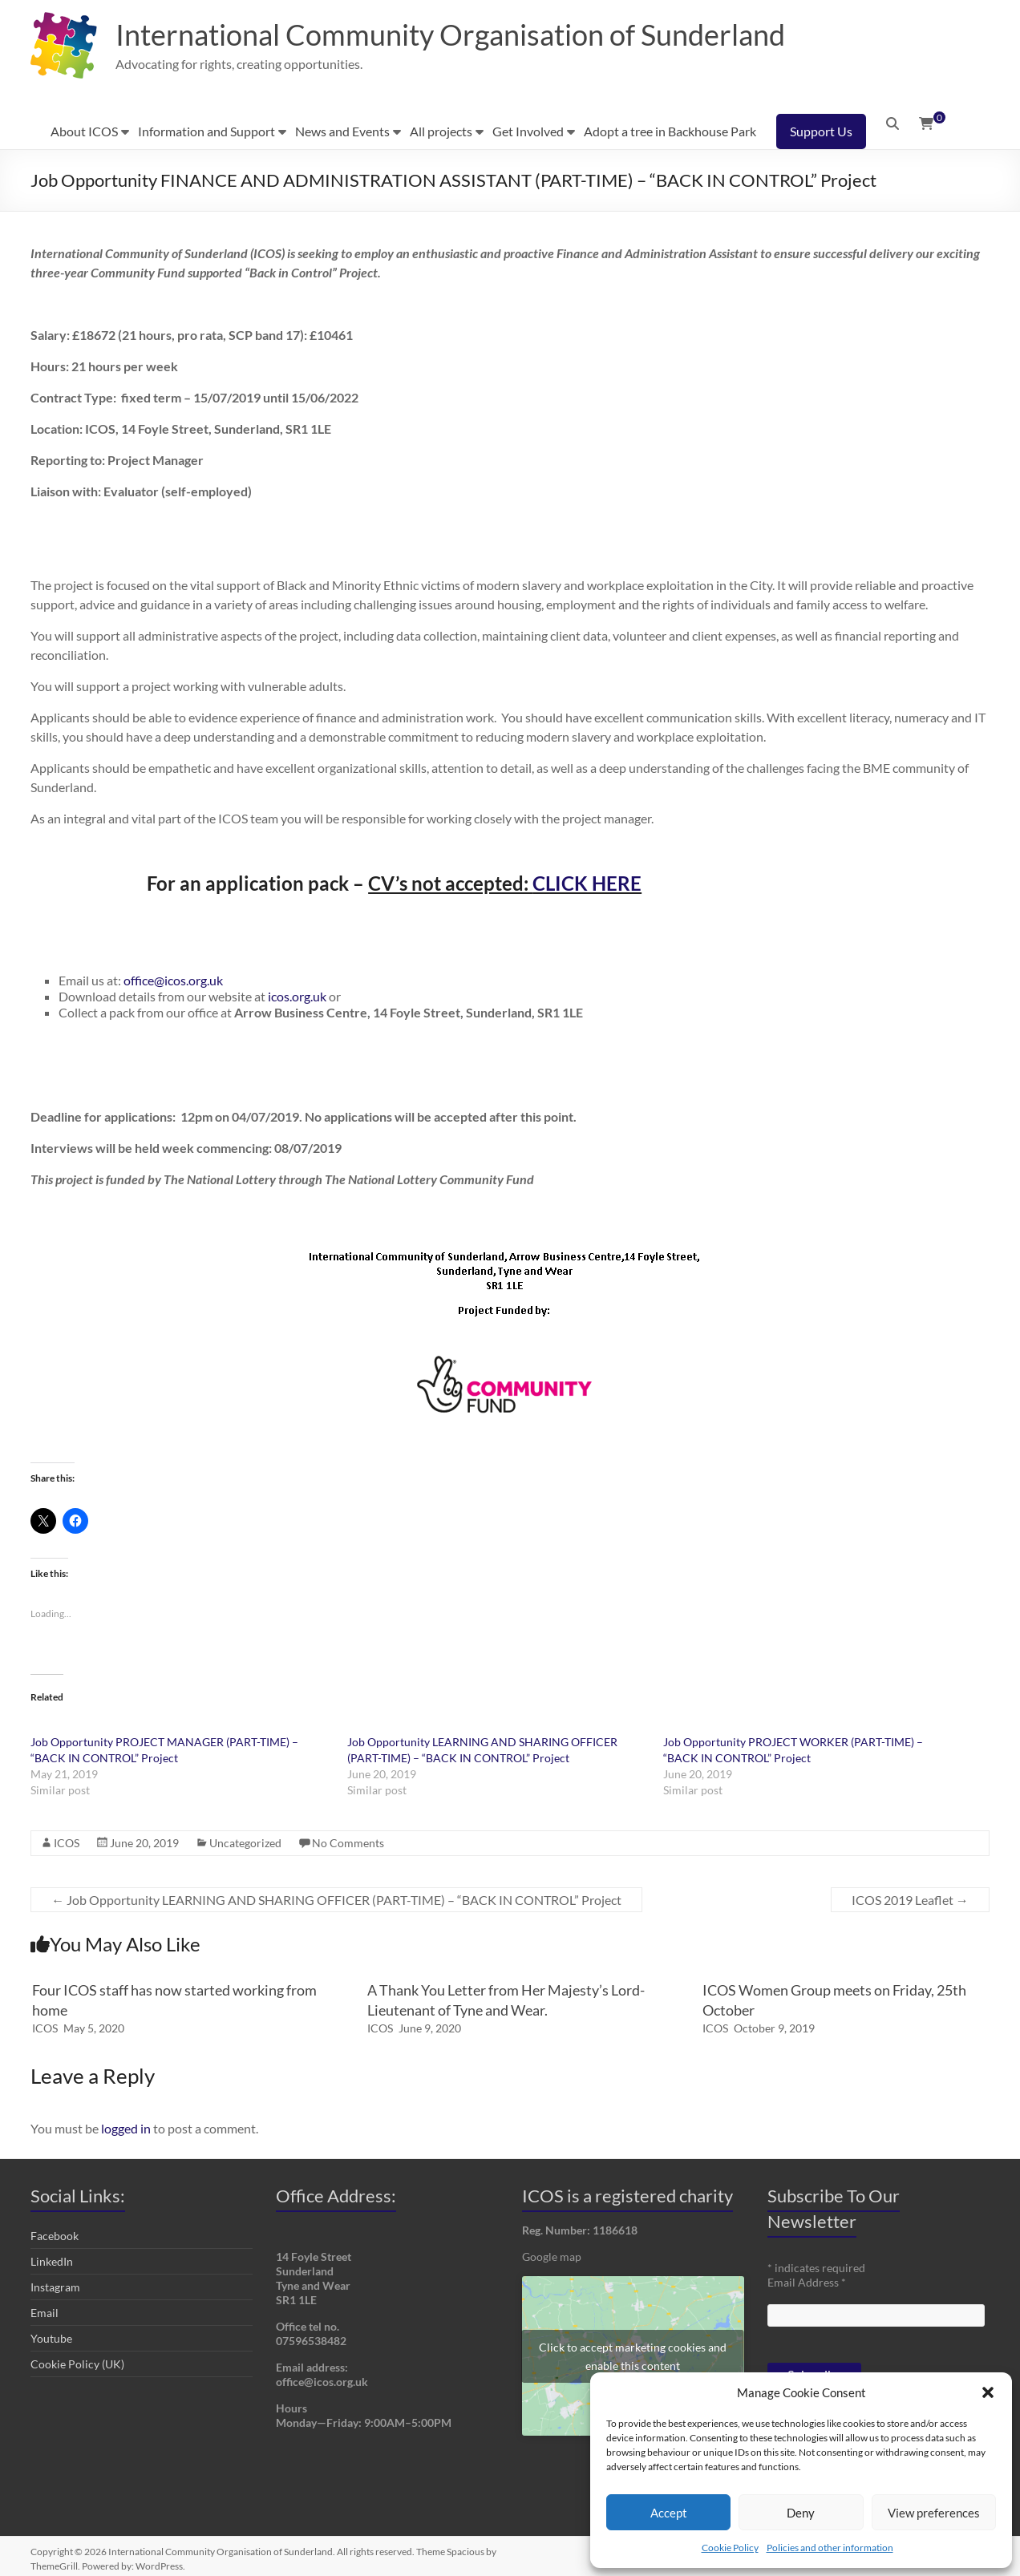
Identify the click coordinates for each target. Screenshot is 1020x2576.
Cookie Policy (730, 2548)
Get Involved (528, 131)
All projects (441, 131)
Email (44, 2312)
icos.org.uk (297, 996)
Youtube (51, 2338)
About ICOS (84, 131)
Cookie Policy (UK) (77, 2364)
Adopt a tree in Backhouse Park (670, 131)
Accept (668, 2512)
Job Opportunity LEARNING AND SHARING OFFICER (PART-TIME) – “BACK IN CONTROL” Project (336, 1899)
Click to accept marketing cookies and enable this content (633, 2356)
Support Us (821, 131)
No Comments (348, 1843)
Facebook (54, 2235)
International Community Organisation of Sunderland (450, 34)
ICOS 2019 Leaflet (910, 1899)
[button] (988, 2392)
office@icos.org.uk (173, 980)
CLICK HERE (587, 883)
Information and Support (206, 131)
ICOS (66, 1843)
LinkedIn (51, 2261)
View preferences (934, 2512)
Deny (801, 2512)
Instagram (55, 2287)
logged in (126, 2128)
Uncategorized (245, 1843)
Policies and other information (830, 2548)
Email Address (806, 2282)
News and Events (342, 131)
